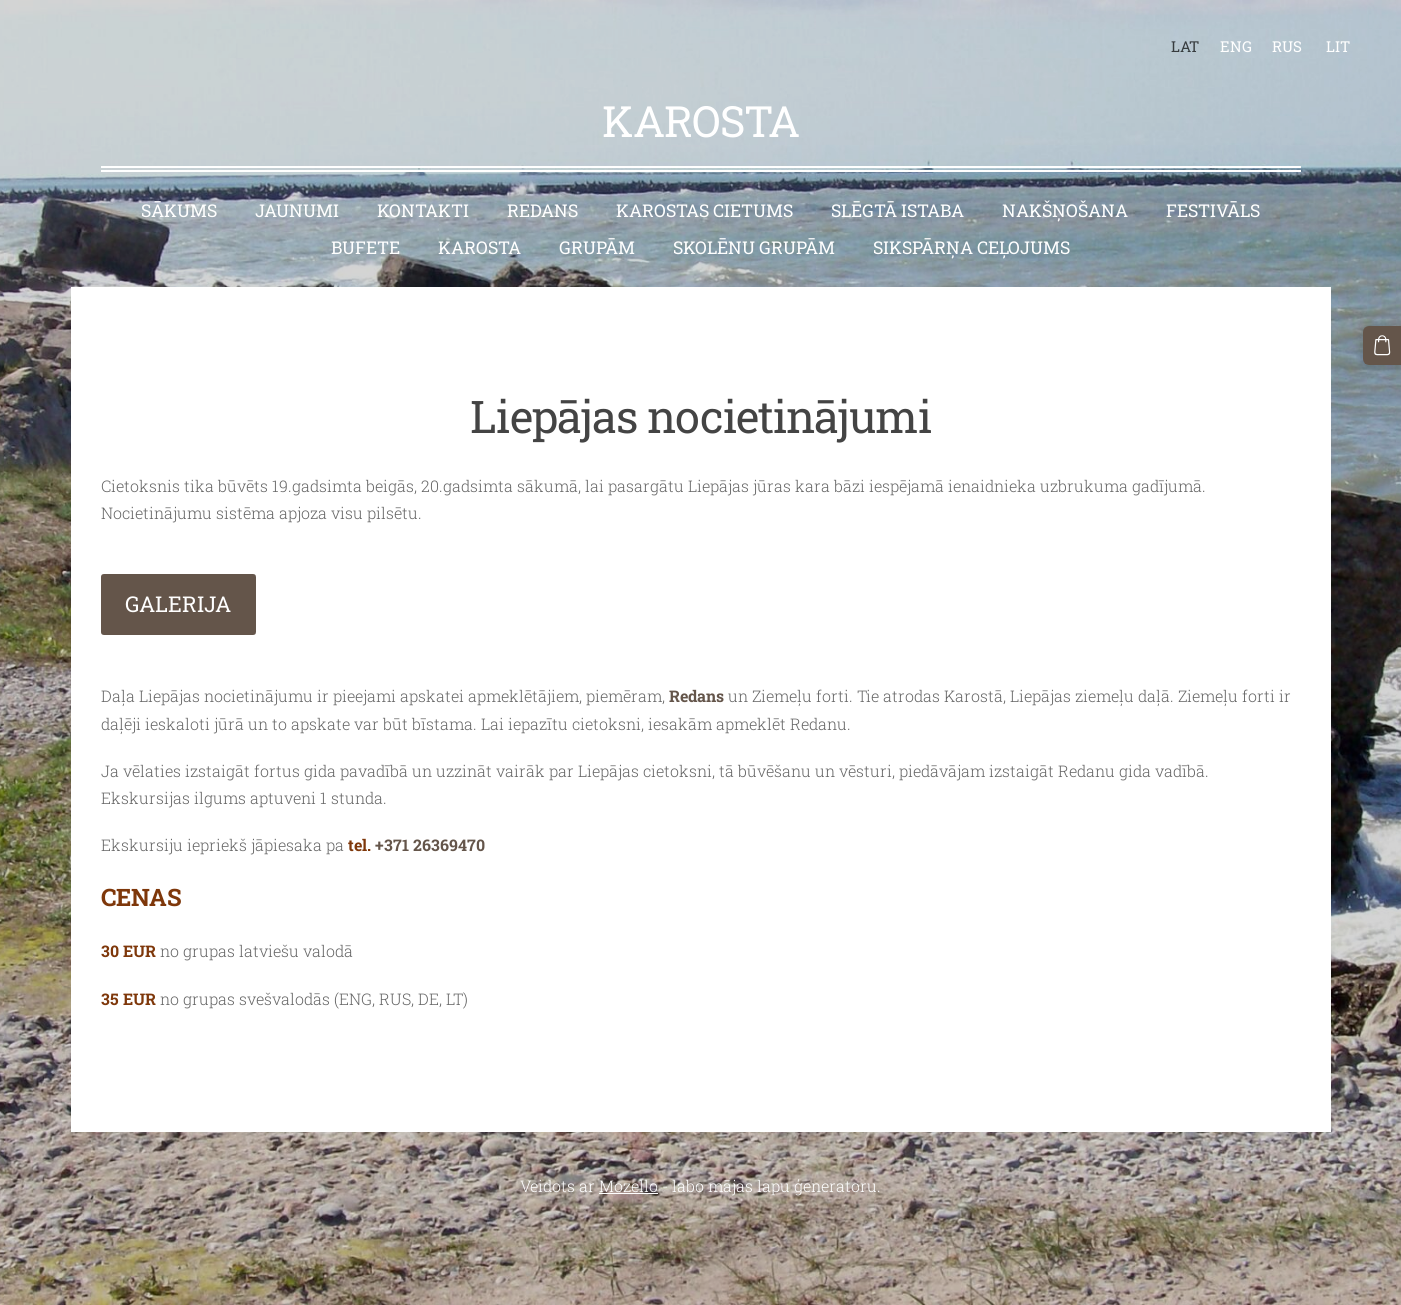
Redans (698, 695)
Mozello (628, 1185)
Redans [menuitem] (542, 210)
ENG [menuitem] (1236, 46)
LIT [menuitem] (1338, 46)
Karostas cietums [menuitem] (704, 210)
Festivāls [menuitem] (1213, 210)
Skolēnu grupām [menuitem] (754, 247)
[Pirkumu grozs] (1382, 345)
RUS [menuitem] (1287, 46)
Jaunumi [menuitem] (297, 210)
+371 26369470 (430, 844)
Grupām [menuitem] (597, 247)
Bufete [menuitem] (365, 247)
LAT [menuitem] (1185, 46)
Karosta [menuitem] (479, 247)
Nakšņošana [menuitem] (1065, 210)
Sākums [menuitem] (179, 210)
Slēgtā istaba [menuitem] (897, 210)
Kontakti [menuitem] (423, 210)
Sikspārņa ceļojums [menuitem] (971, 247)
